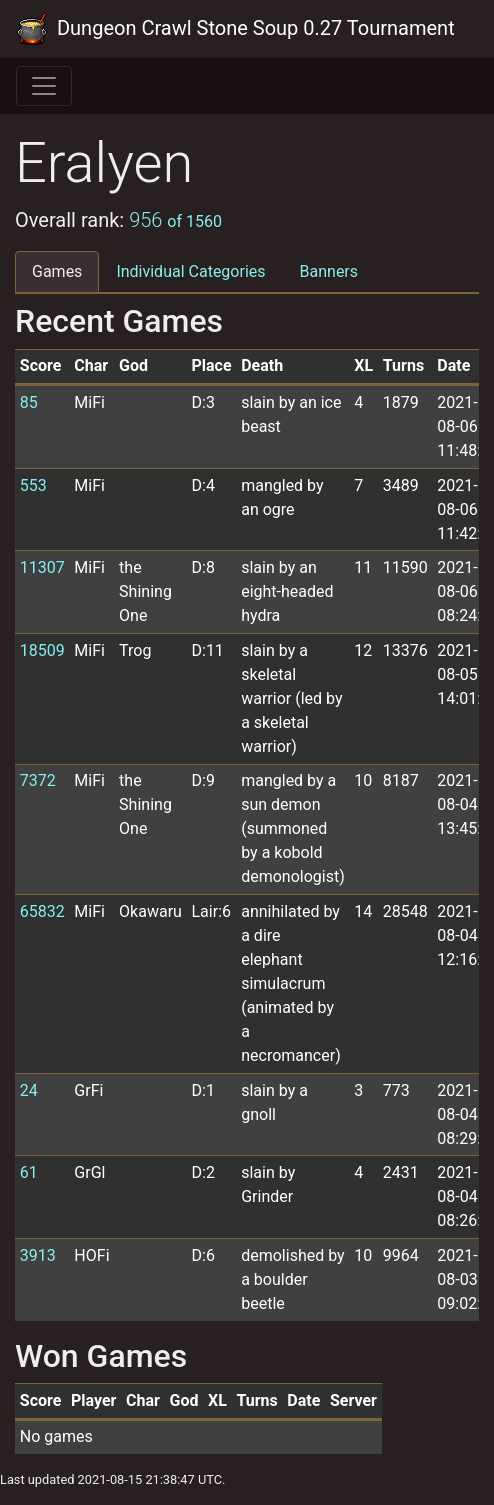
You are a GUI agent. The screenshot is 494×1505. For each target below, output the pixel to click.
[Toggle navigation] (44, 86)
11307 (42, 567)
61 (29, 1172)
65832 (42, 911)
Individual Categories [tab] (190, 271)
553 (33, 485)
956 (175, 220)
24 (29, 1090)
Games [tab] (57, 271)
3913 (38, 1255)
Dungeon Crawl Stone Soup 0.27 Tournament (235, 29)
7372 (38, 780)
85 (29, 402)
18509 (42, 650)
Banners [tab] (329, 271)
